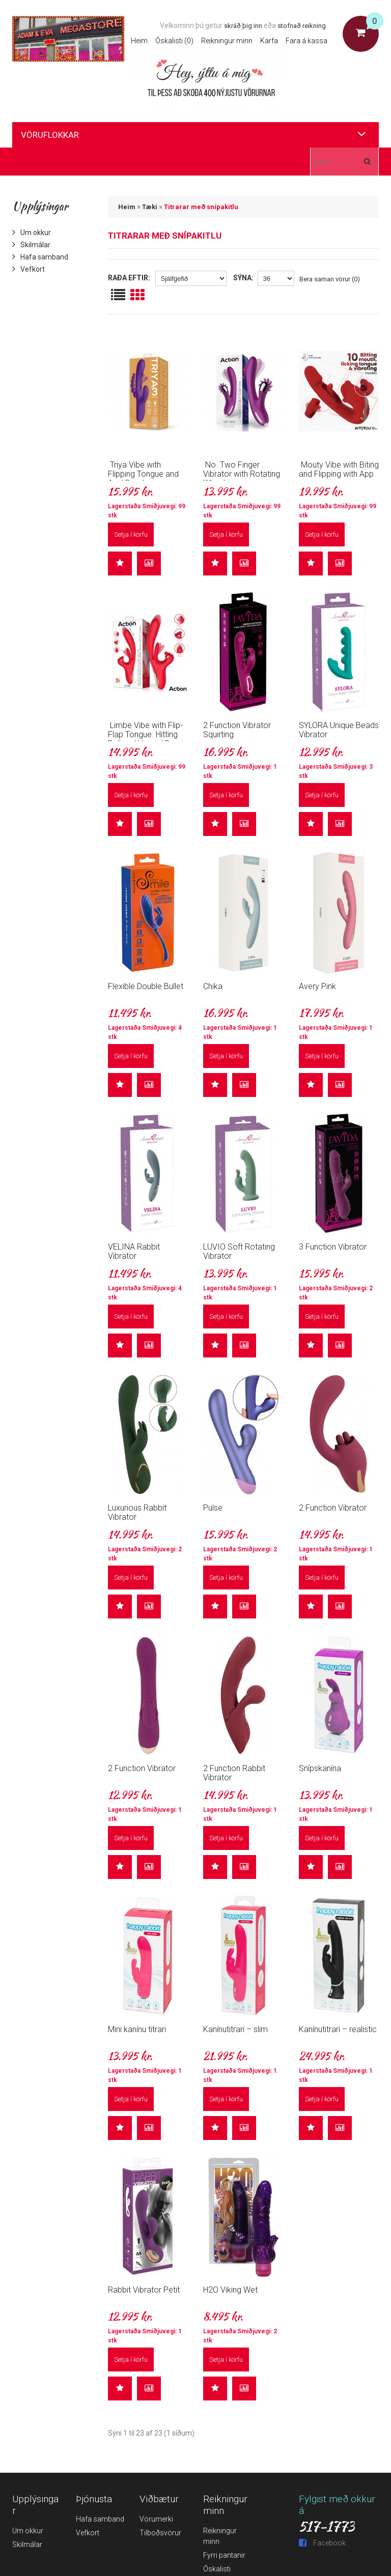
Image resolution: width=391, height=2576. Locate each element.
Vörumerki (156, 2519)
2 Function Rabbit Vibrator (234, 1772)
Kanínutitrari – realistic (338, 2029)
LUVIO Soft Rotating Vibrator (239, 1251)
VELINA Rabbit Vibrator (134, 1251)
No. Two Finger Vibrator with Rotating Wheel (241, 474)
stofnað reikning (301, 26)
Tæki (149, 207)
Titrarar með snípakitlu (201, 207)
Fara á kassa (306, 41)
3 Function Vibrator (333, 1247)
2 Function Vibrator (333, 1508)
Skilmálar (31, 245)
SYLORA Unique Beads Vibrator (339, 729)
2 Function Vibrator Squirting (237, 729)
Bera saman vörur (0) (329, 279)
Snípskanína (320, 1768)
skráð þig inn (243, 26)
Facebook (322, 2543)
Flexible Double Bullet (145, 986)
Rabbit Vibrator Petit (144, 2290)
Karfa (269, 41)
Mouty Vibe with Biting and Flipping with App (339, 469)
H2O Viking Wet (230, 2290)
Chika (212, 986)
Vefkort (28, 269)
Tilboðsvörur (160, 2533)
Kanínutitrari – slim (235, 2029)
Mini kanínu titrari (137, 2029)
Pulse (212, 1508)
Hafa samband (40, 257)
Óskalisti (217, 2569)
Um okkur (31, 232)
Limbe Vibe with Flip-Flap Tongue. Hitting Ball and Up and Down (146, 734)
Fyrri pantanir (224, 2555)
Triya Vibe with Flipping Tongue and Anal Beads (143, 474)
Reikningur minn (227, 41)
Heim (139, 41)
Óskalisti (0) (174, 41)
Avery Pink (317, 986)
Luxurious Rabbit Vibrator (137, 1512)
